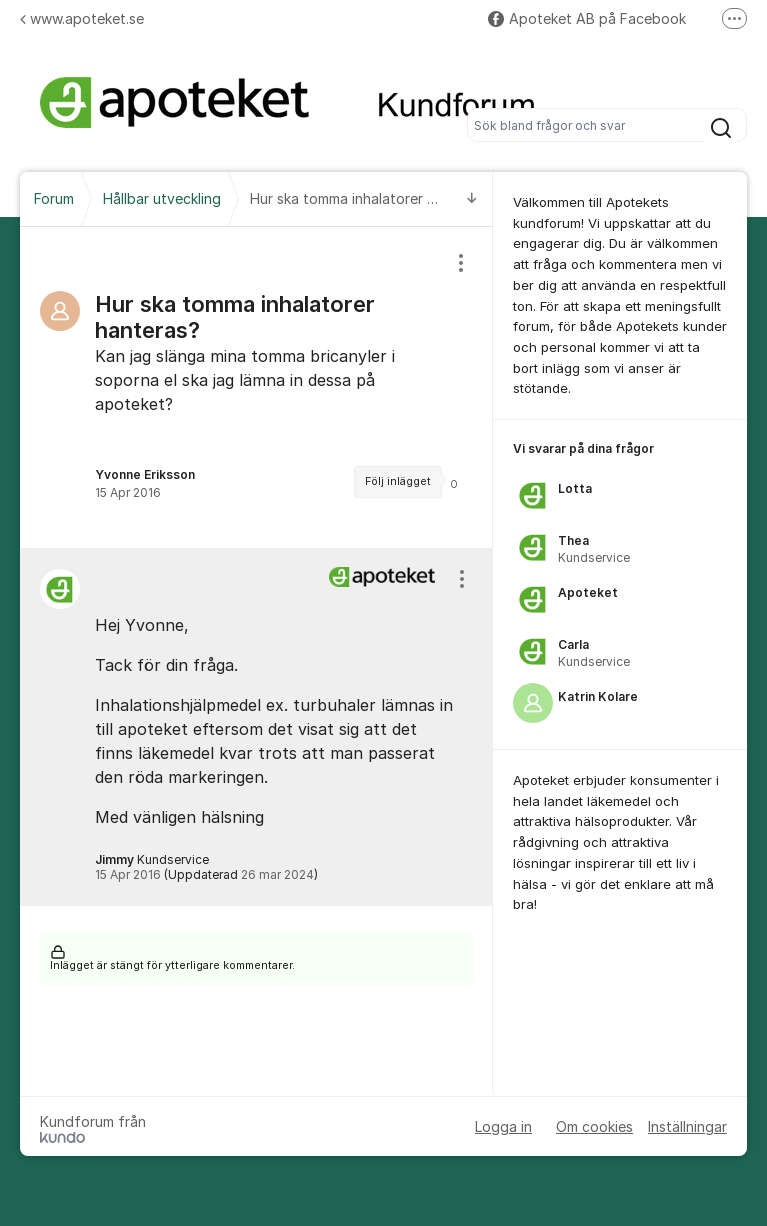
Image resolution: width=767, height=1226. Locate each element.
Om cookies (594, 1126)
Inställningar (687, 1126)
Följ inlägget (398, 481)
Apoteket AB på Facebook (587, 18)
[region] (256, 387)
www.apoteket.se (82, 18)
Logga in (503, 1126)
